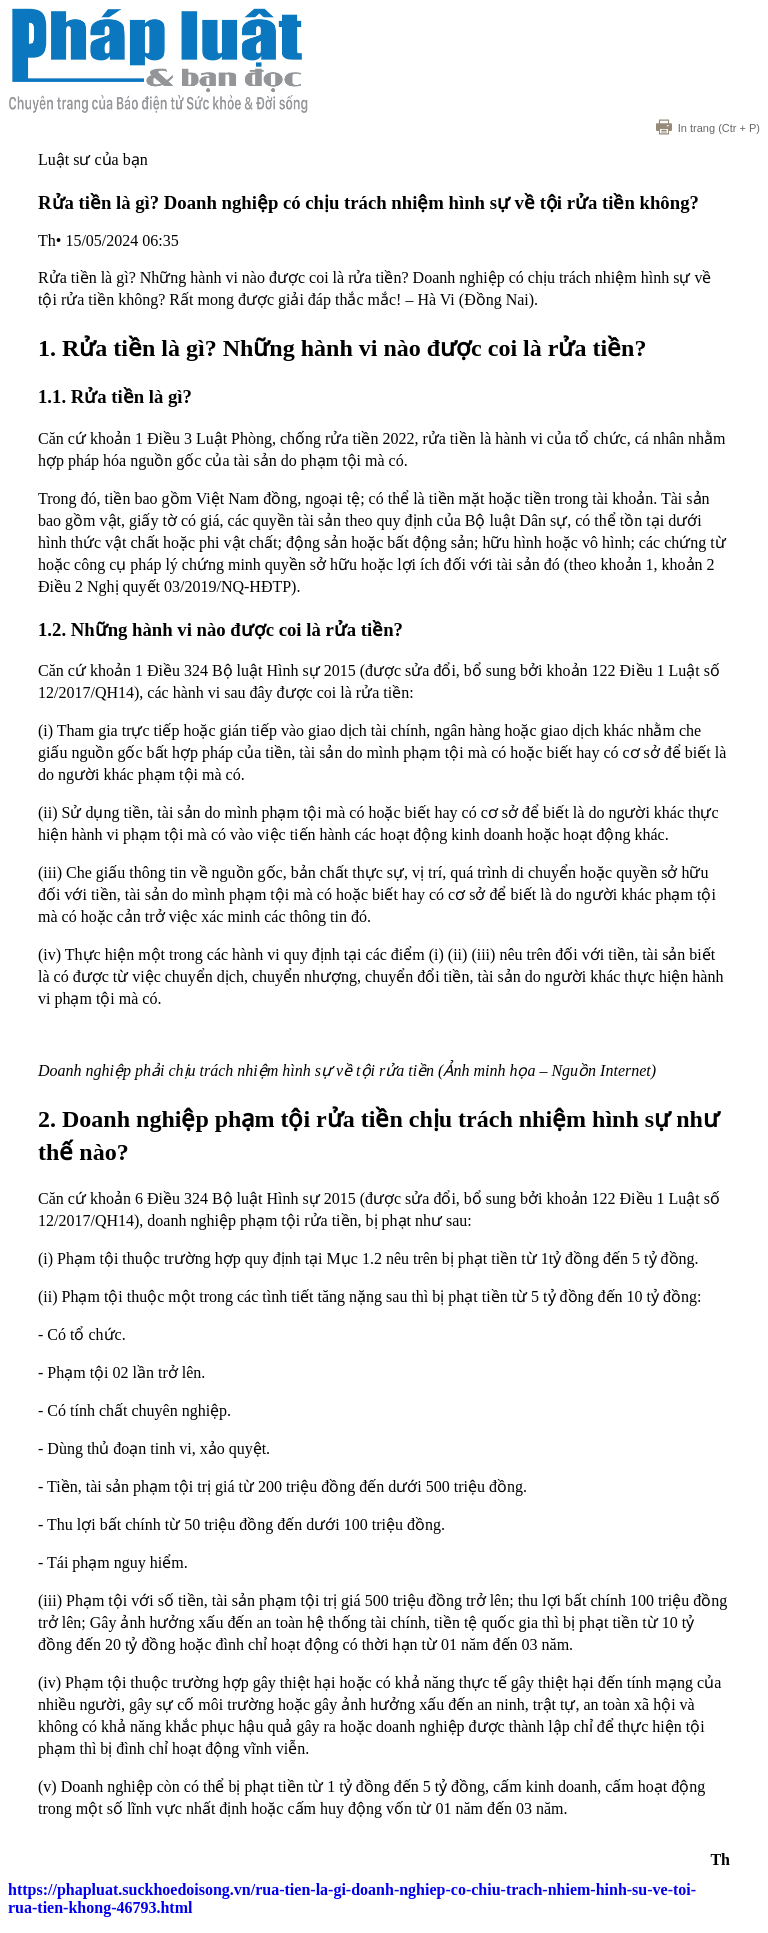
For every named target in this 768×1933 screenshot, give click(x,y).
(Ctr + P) (708, 128)
